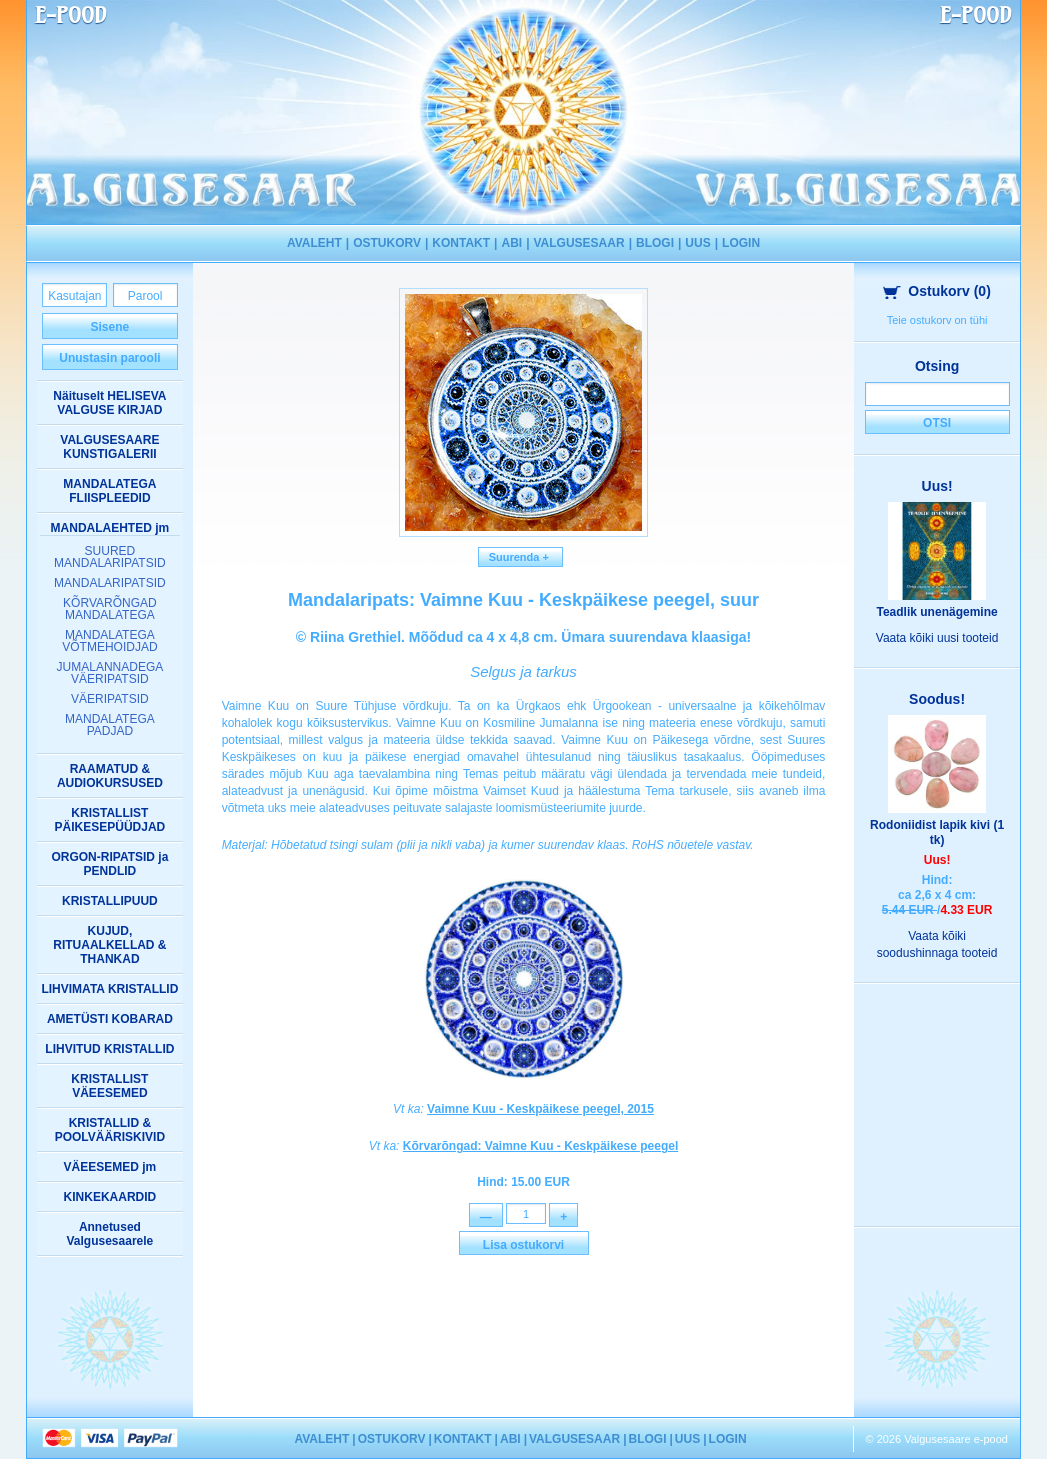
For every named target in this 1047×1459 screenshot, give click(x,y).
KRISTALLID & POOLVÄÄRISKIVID (110, 1130)
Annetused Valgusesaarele (110, 1234)
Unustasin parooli (109, 358)
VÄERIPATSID (110, 699)
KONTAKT (461, 243)
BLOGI (655, 243)
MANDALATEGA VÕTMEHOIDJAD (109, 641)
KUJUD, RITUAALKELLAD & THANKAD (109, 945)
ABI (511, 243)
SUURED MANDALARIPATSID (110, 557)
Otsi (937, 423)
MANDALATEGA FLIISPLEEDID (109, 491)
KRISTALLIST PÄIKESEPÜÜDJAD (110, 820)
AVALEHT (314, 243)
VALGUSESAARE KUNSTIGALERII (109, 447)
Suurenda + (521, 557)
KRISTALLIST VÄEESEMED (109, 1086)
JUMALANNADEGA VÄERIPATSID (110, 673)
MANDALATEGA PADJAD (110, 725)
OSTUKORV (387, 243)
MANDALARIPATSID (110, 583)
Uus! (937, 486)
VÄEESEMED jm (110, 1167)
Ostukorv (937, 291)
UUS (697, 243)
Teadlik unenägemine (937, 612)
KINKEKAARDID (110, 1197)
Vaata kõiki (937, 638)
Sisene (110, 327)
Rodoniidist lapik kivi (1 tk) (937, 832)
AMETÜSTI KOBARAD (110, 1019)
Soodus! (937, 699)
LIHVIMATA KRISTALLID (109, 989)
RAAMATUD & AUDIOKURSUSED (110, 776)
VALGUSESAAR (579, 243)
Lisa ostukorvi (523, 1248)
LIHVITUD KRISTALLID (109, 1049)
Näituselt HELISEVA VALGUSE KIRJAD (109, 403)
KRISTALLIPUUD (110, 901)
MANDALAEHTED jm (110, 528)
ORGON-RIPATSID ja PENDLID (109, 864)
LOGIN (741, 243)
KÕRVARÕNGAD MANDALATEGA (110, 609)
